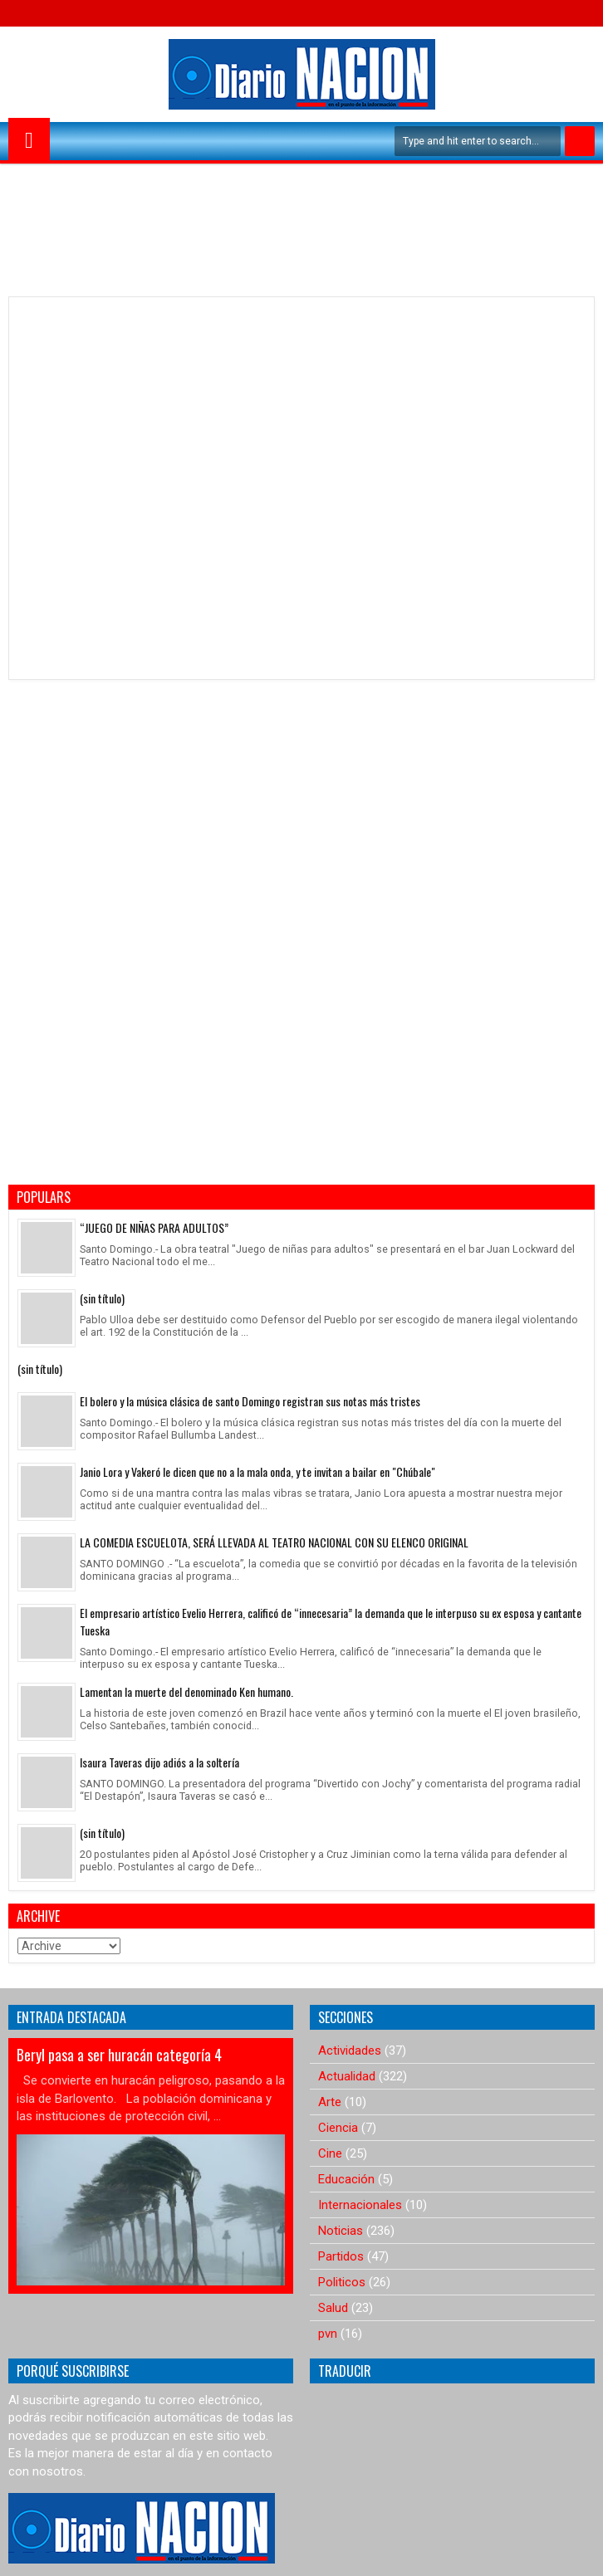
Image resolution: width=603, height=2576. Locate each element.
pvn (327, 2333)
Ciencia (338, 2127)
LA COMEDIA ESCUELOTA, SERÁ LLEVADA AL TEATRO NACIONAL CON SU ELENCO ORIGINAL (274, 1542)
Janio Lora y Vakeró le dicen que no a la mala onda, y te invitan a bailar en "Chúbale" (257, 1471)
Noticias (340, 2230)
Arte (329, 2102)
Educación (346, 2179)
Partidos (341, 2256)
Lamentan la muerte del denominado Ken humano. (186, 1691)
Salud (333, 2307)
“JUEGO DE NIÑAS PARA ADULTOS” (154, 1227)
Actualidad (346, 2076)
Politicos (341, 2282)
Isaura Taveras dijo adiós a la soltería (159, 1762)
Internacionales (360, 2204)
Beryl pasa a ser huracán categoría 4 (119, 2054)
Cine (330, 2153)
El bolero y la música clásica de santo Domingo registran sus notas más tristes (250, 1401)
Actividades (349, 2050)
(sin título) (102, 1298)
